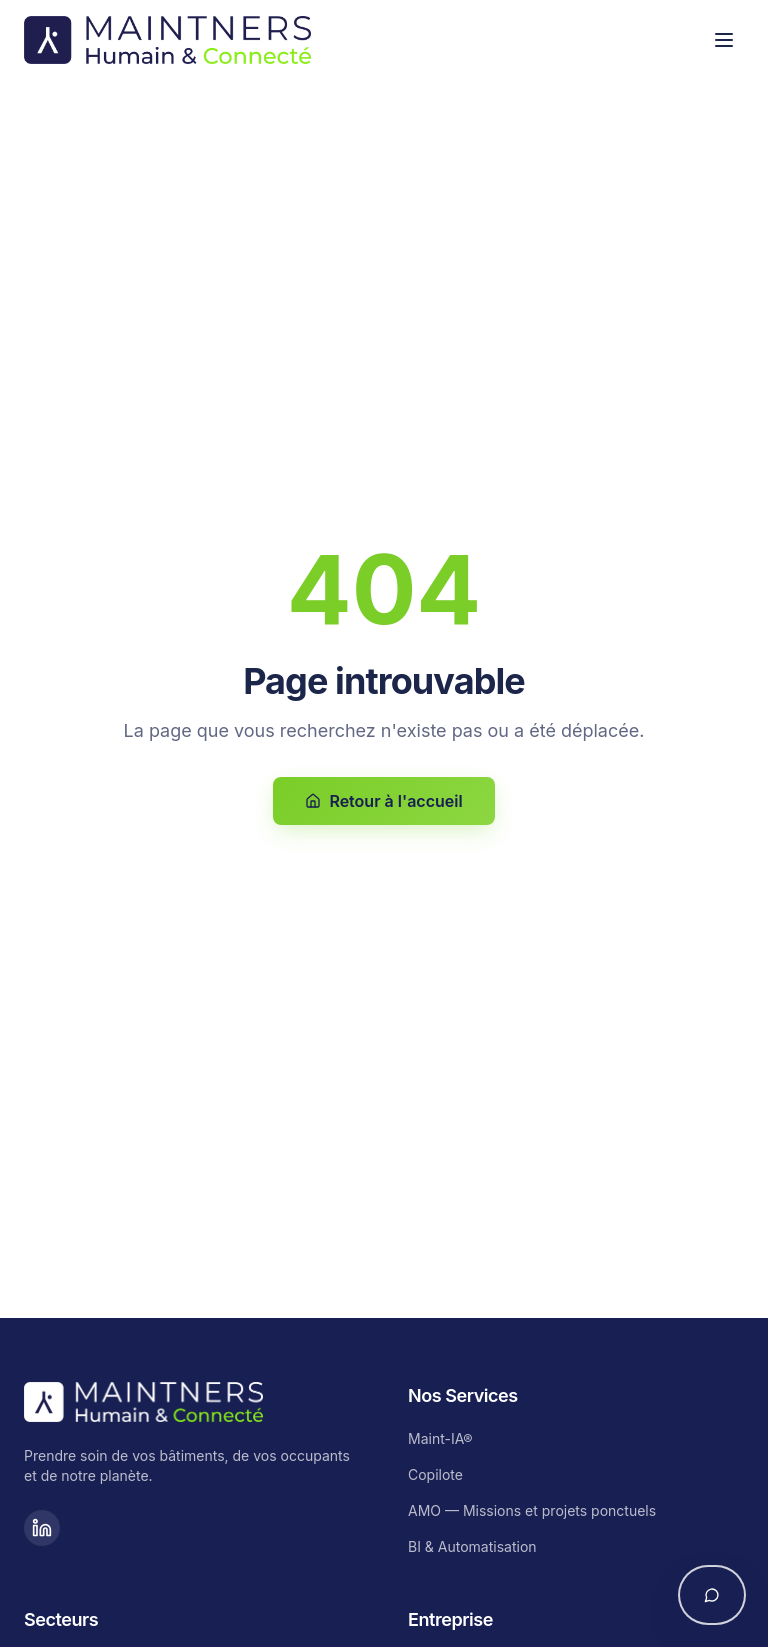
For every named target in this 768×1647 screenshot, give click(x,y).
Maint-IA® (440, 1438)
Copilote (435, 1474)
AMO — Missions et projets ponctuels (532, 1510)
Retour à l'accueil (383, 801)
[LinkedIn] (42, 1528)
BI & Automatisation (472, 1546)
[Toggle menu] (724, 40)
